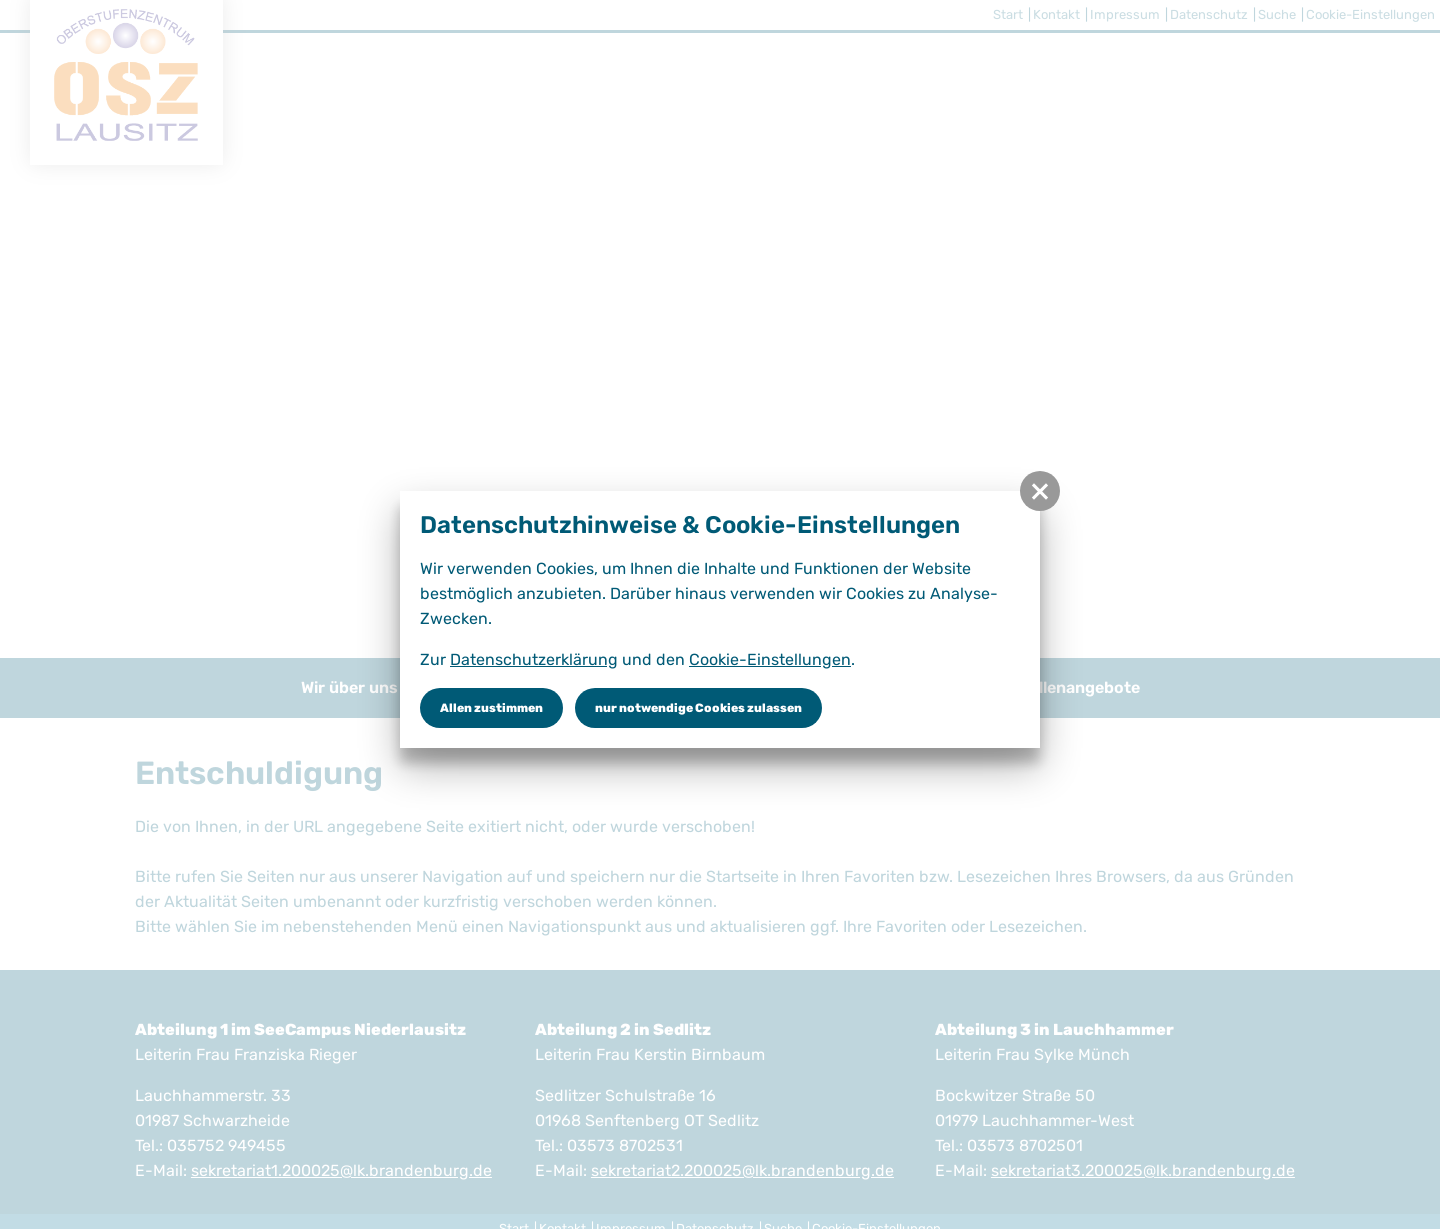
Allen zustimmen (491, 708)
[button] (1040, 491)
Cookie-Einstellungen (770, 659)
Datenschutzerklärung (534, 659)
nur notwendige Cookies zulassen (698, 708)
